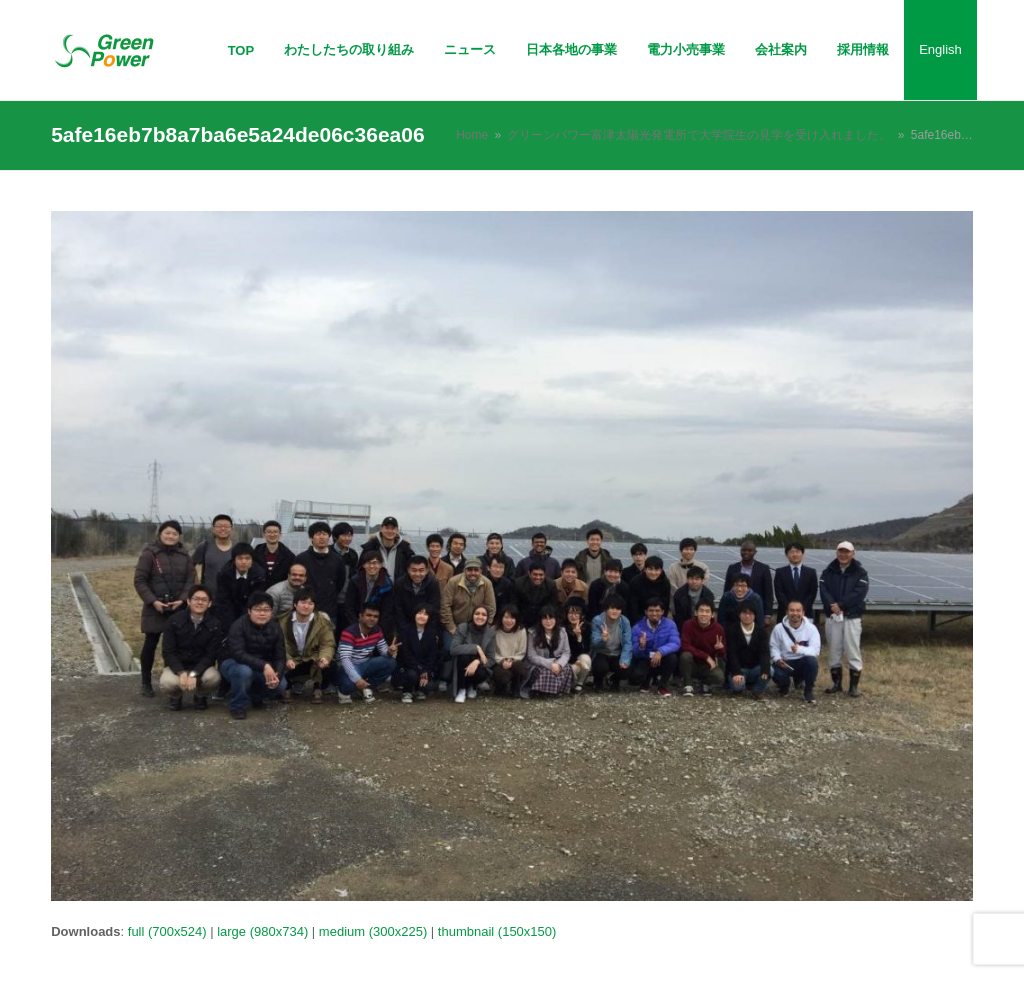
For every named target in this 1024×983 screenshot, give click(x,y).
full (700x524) (167, 931)
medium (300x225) (373, 931)
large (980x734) (262, 931)
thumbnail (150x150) (497, 931)
